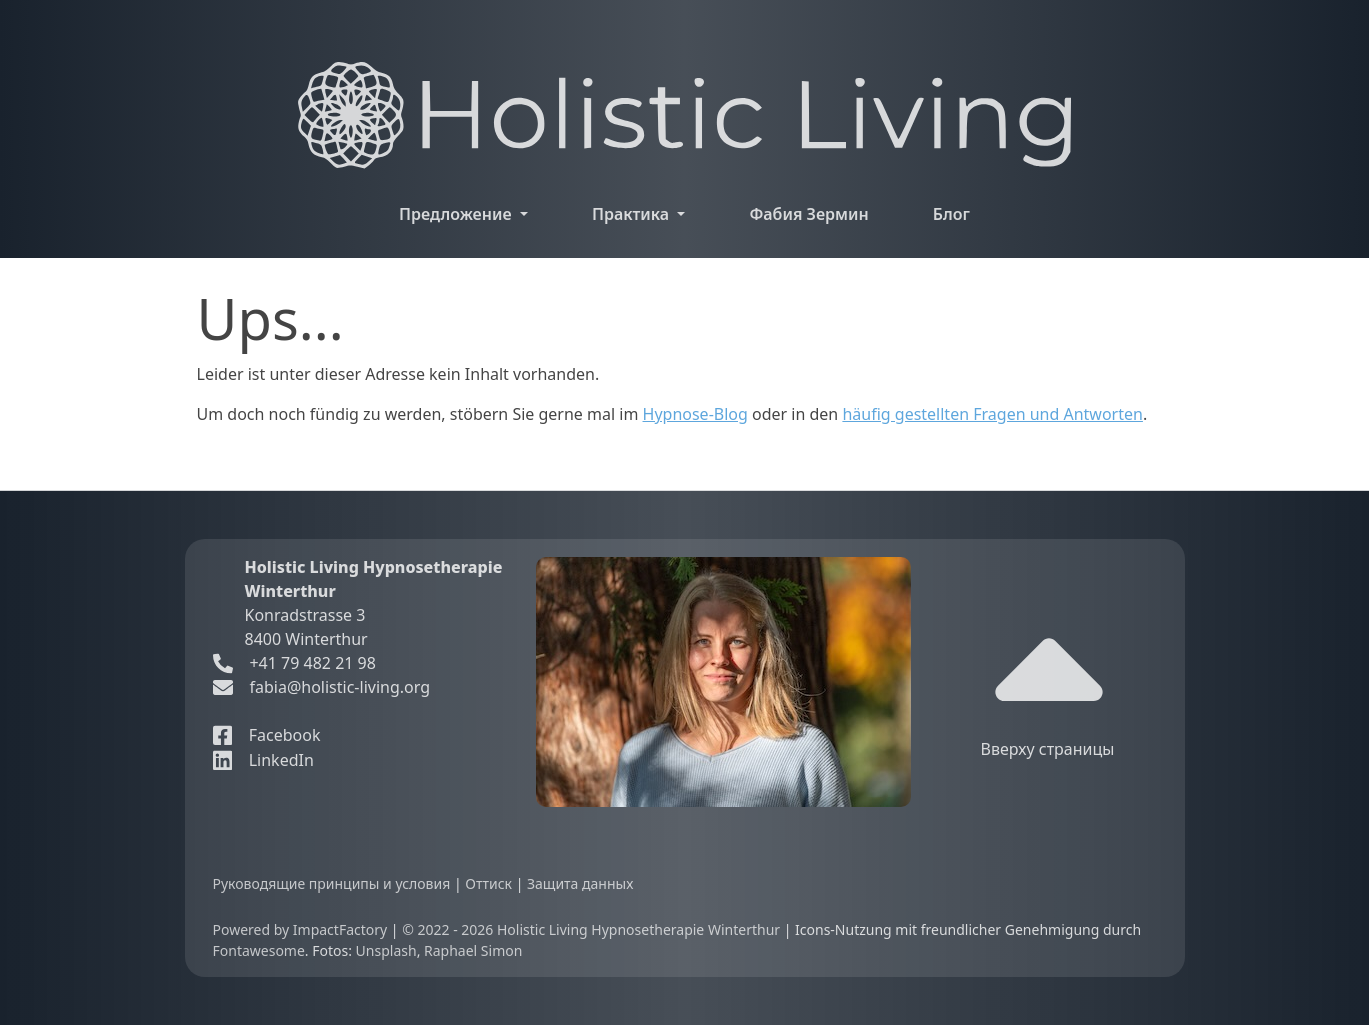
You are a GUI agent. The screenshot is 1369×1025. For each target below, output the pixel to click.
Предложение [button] (457, 214)
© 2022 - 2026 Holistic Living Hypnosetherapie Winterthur (593, 929)
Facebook (267, 735)
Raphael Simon (473, 950)
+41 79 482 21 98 (294, 663)
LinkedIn (263, 760)
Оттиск (490, 883)
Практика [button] (632, 214)
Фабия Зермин (808, 214)
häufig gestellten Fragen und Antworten (992, 414)
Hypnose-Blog (695, 414)
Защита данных (580, 883)
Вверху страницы (1048, 688)
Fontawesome (259, 950)
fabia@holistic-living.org (339, 687)
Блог (951, 214)
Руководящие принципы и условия (333, 883)
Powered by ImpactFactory (302, 929)
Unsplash (386, 950)
